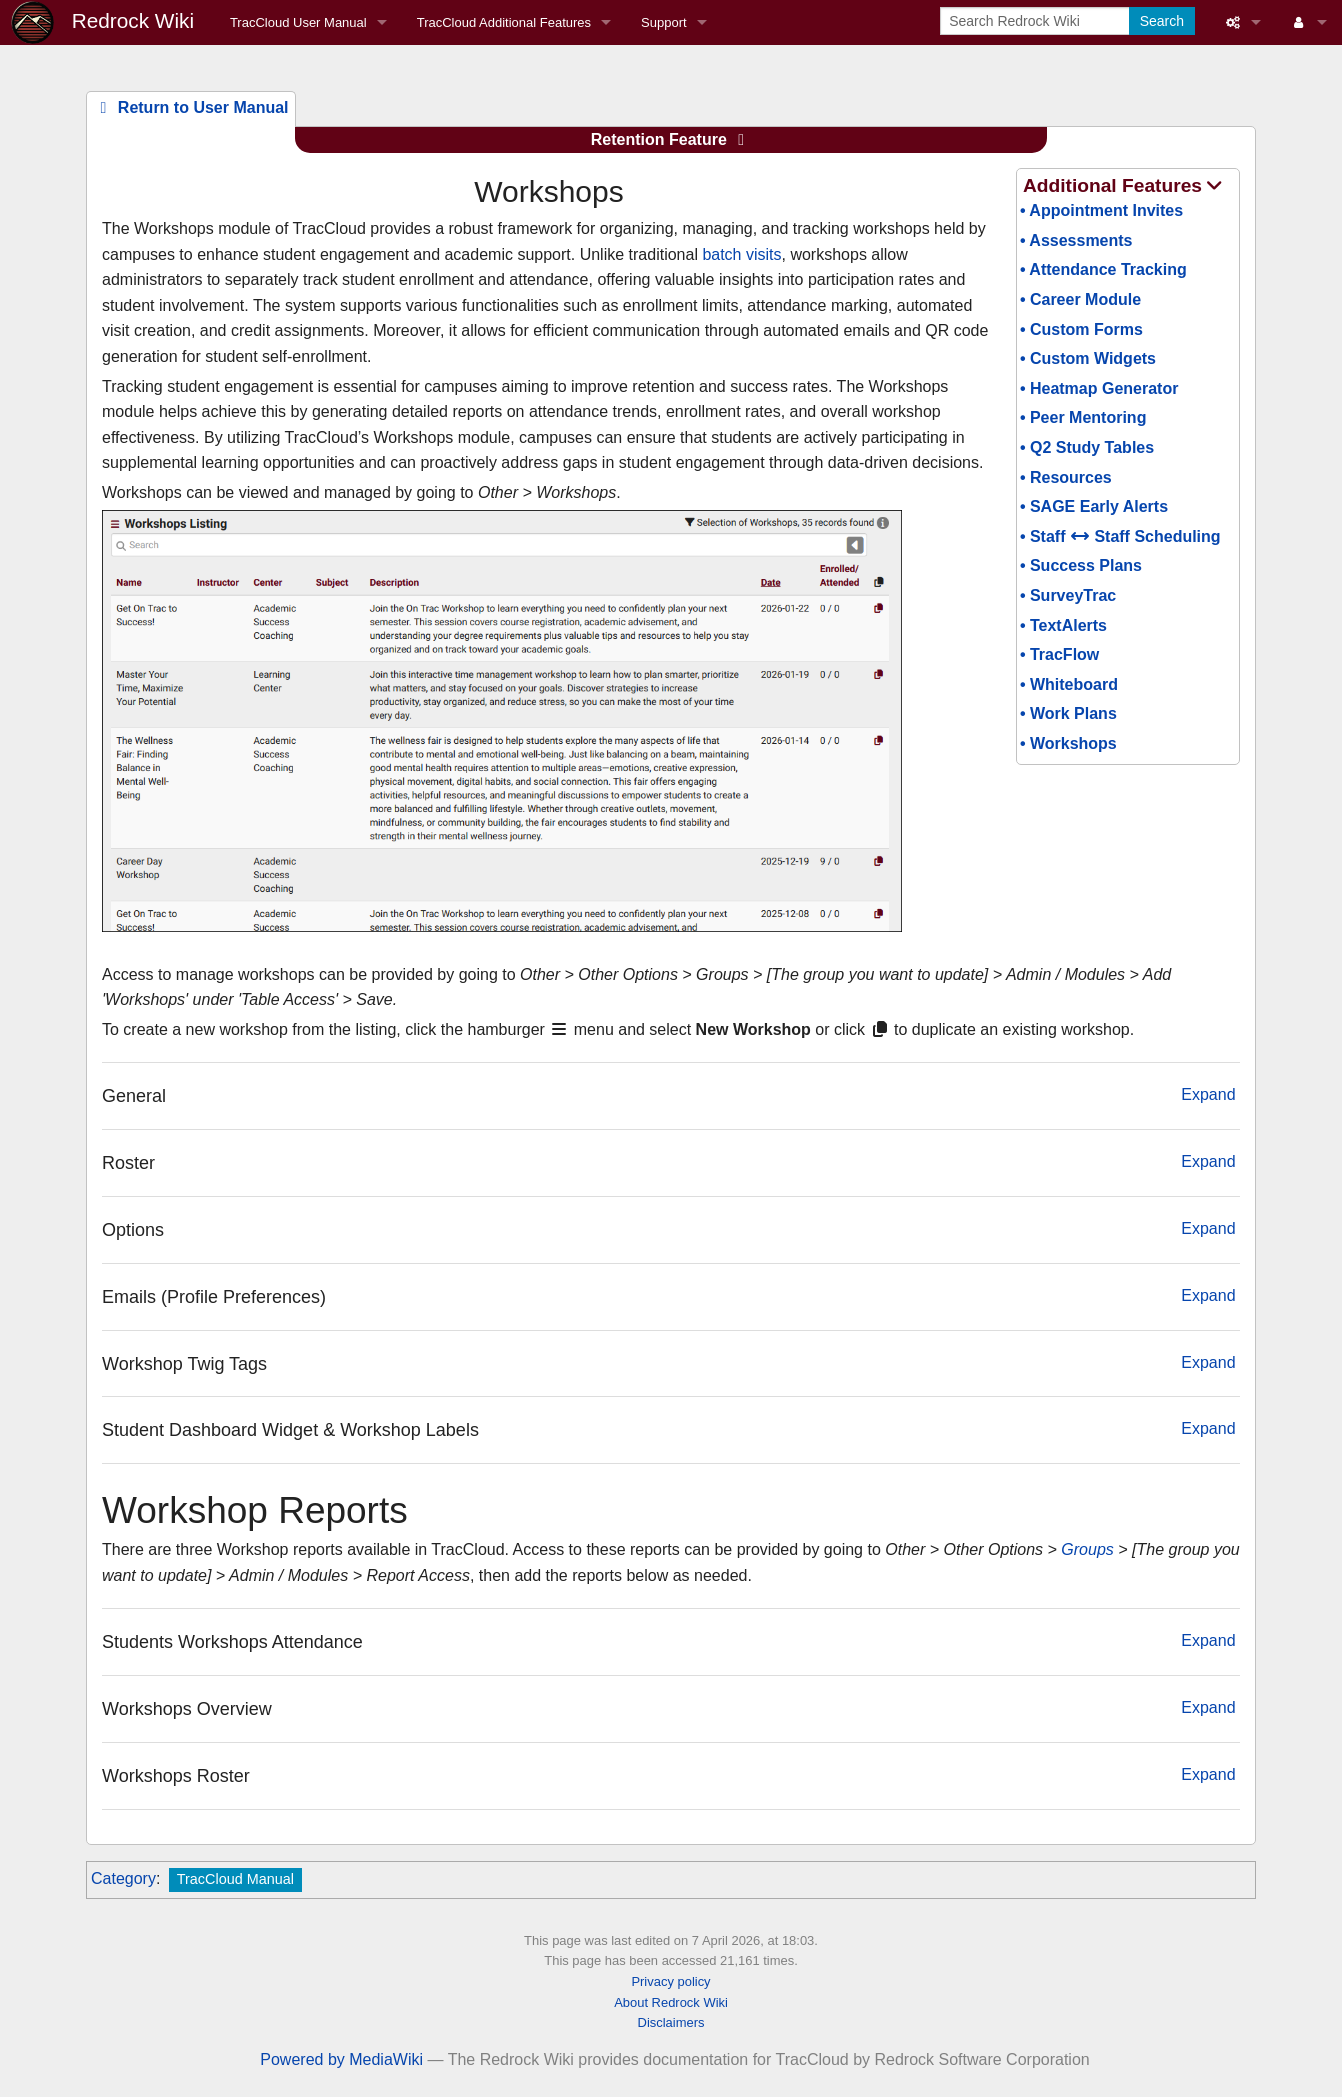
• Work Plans (1068, 713)
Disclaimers (671, 2022)
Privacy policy (670, 1981)
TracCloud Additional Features (504, 22)
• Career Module (1080, 299)
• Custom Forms (1081, 329)
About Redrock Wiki (671, 2002)
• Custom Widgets (1088, 358)
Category (123, 1878)
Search (1162, 21)
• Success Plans (1081, 565)
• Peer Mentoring (1083, 417)
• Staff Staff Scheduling (1120, 536)
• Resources (1066, 477)
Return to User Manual (190, 107)
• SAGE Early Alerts (1094, 506)
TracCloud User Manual (298, 22)
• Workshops (1068, 743)
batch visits (741, 254)
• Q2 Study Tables (1087, 447)
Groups (1087, 1549)
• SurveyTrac (1068, 595)
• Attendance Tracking (1103, 269)
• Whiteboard (1069, 684)
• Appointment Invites (1101, 210)
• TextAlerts (1063, 625)
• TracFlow (1059, 654)
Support (664, 22)
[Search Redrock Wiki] (1036, 21)
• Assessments (1076, 240)
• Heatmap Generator (1099, 388)
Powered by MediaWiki (341, 2059)
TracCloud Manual (235, 1879)
